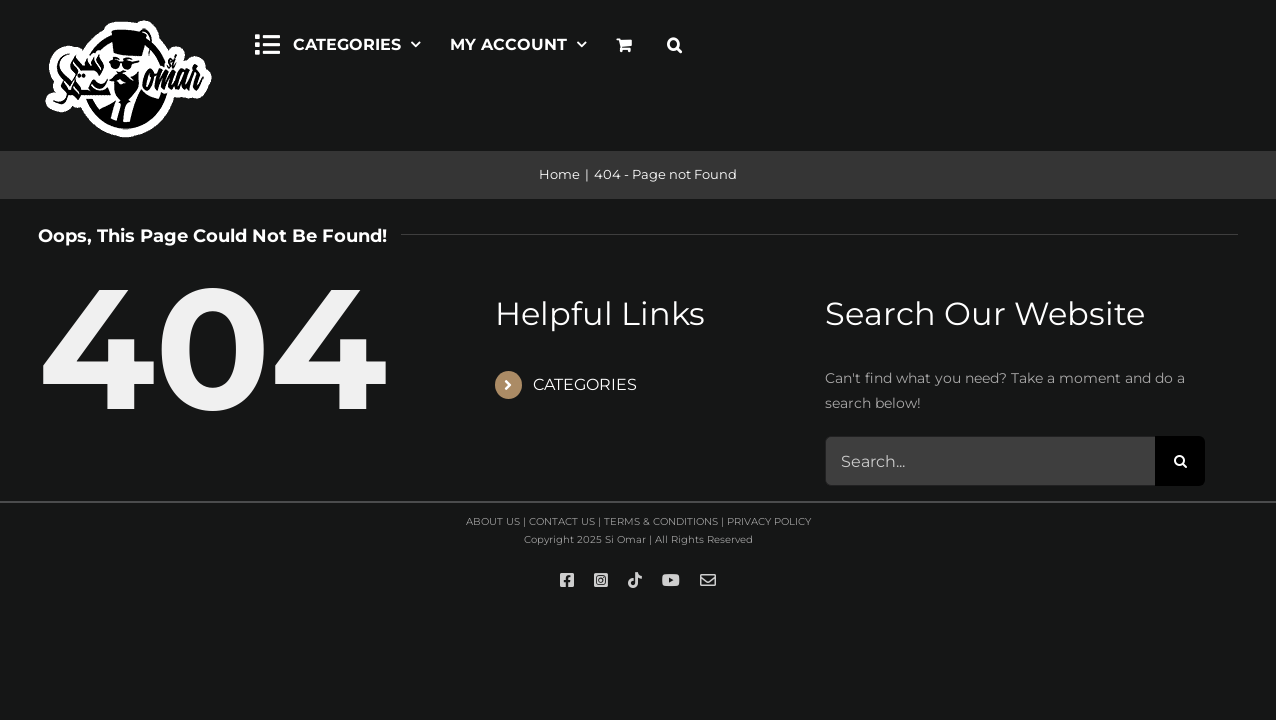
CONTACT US (562, 521)
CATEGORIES (585, 384)
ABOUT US (493, 521)
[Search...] (990, 461)
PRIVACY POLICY (769, 521)
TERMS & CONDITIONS (661, 521)
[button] (674, 42)
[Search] (1180, 461)
